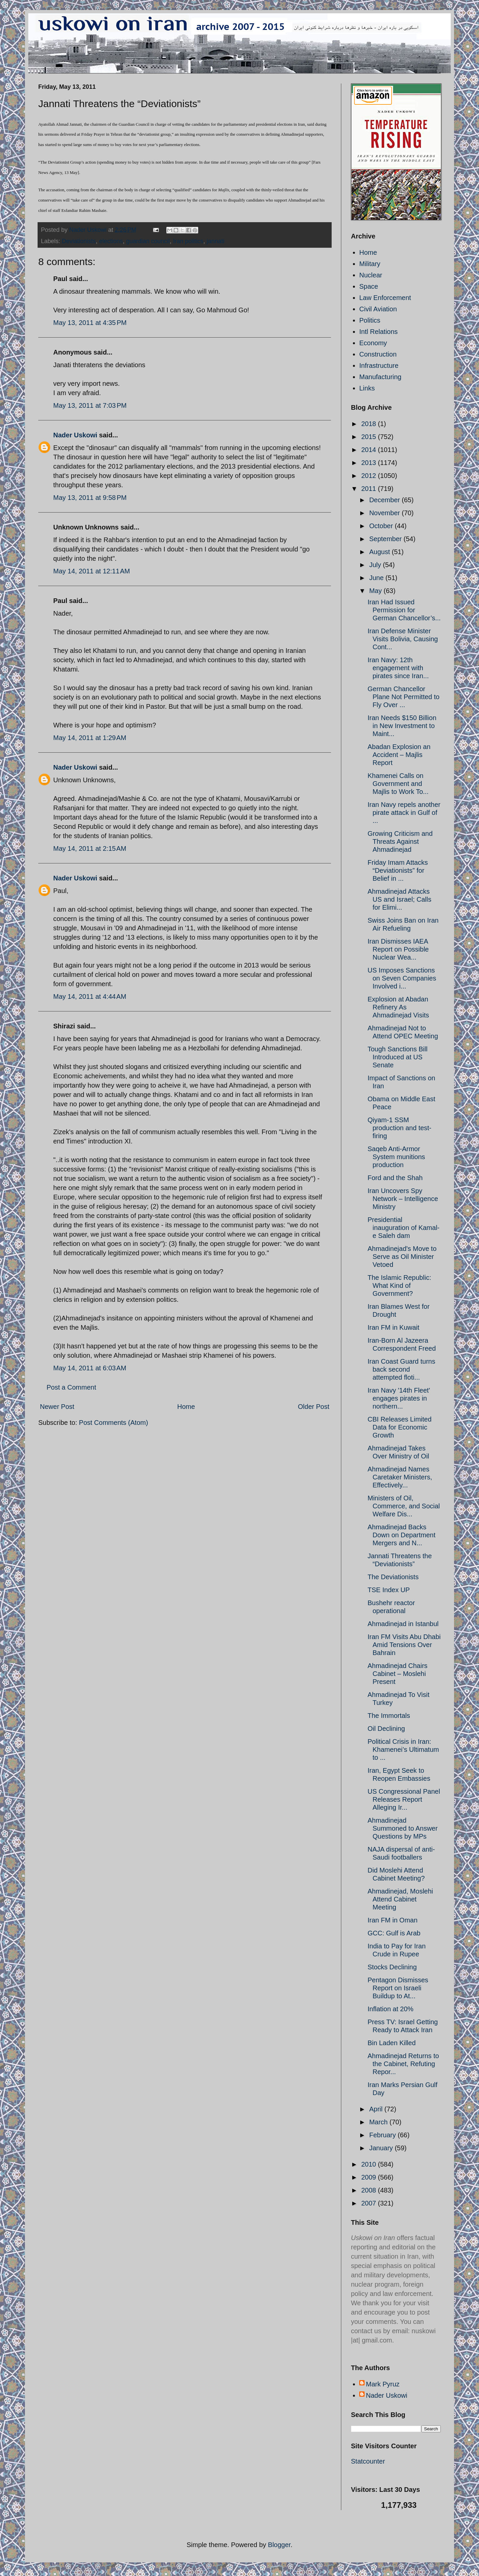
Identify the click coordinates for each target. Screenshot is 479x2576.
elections (111, 241)
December (385, 500)
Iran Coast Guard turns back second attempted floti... (401, 1369)
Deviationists (79, 241)
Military (369, 263)
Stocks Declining (392, 1967)
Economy (373, 343)
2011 (369, 488)
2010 (369, 2164)
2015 (369, 436)
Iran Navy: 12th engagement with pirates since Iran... (398, 668)
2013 (369, 462)
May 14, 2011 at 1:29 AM (89, 737)
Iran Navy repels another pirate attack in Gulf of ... (404, 812)
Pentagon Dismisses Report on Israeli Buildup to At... (398, 1988)
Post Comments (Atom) (113, 1422)
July (376, 564)
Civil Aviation (378, 309)
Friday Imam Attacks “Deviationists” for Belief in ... (398, 870)
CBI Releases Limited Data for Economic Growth (399, 1427)
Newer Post (57, 1406)
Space (368, 286)
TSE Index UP (389, 1589)
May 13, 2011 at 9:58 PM (90, 497)
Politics (369, 320)
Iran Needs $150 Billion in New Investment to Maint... (402, 725)
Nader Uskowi (75, 435)
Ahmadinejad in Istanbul (403, 1623)
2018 (369, 423)
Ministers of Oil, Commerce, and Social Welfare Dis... (404, 1506)
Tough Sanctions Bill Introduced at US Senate (397, 1057)
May (376, 590)
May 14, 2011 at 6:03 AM (89, 1368)
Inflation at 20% (390, 2009)
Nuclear (370, 275)
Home (186, 1406)
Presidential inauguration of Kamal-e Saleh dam (403, 1227)
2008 (369, 2190)
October (382, 526)
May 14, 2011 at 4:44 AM (89, 996)
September (386, 538)
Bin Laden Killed (392, 2042)
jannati (215, 241)
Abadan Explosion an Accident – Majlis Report (399, 754)
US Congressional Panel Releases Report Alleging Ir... (404, 1799)
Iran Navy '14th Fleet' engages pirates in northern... (399, 1398)
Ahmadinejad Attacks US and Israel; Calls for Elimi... (399, 899)
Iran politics (188, 241)
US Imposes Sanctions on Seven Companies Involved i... (402, 978)
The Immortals (389, 1715)
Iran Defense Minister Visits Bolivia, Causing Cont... (403, 639)
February (383, 2135)
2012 (369, 475)
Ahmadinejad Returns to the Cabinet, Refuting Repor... (403, 2063)
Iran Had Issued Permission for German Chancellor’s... (404, 610)
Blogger (279, 2544)
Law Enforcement (385, 297)
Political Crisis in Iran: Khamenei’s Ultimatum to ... (403, 1749)
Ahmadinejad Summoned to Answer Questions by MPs (403, 1828)
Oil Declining (386, 1728)
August (380, 551)
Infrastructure (379, 365)
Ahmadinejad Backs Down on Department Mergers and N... (401, 1535)
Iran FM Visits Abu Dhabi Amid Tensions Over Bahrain (404, 1644)
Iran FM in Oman (392, 1920)
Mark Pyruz (382, 2384)
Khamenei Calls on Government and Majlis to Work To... (398, 783)
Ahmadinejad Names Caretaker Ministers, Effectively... (400, 1477)
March (379, 2122)
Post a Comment (71, 1387)
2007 (369, 2203)
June (377, 577)
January (382, 2148)
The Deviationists (393, 1577)
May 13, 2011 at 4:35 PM (90, 322)
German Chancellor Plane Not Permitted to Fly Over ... (403, 696)
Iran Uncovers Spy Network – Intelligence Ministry (403, 1198)
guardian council (148, 241)
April (377, 2109)
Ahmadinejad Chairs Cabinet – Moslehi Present (397, 1673)
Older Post (313, 1406)
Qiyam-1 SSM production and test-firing (399, 1127)
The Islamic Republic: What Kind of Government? (399, 1285)
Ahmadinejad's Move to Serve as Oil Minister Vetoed (402, 1256)
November (385, 513)
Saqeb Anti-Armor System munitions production (396, 1156)
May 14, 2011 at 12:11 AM (91, 571)
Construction (378, 354)
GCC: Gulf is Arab (394, 1933)
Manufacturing (380, 376)
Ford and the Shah (395, 1177)
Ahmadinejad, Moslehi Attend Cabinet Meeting (400, 1899)
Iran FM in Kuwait (393, 1327)
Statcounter (368, 2461)
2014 (369, 449)
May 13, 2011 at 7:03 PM (90, 405)
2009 (369, 2177)
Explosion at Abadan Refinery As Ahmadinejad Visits (398, 1007)
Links (367, 388)
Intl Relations (378, 331)
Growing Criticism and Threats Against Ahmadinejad (400, 841)
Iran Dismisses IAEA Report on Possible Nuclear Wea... (398, 949)
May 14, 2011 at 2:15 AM (89, 848)
